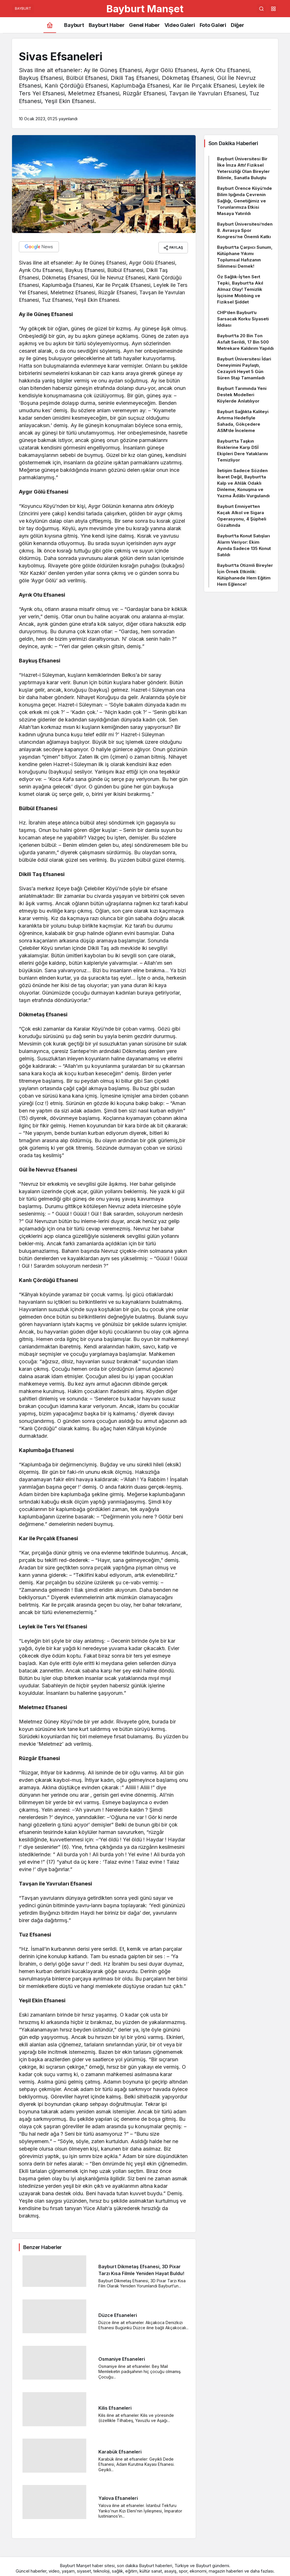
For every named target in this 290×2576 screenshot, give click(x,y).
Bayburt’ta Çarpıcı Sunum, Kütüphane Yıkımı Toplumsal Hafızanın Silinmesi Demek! (245, 256)
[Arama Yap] (261, 8)
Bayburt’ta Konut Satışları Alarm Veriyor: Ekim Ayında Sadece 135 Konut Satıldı (244, 545)
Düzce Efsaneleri (117, 2313)
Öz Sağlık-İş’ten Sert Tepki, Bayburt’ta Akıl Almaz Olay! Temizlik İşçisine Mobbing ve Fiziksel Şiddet (240, 289)
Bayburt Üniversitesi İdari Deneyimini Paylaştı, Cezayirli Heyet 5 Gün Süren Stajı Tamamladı (244, 368)
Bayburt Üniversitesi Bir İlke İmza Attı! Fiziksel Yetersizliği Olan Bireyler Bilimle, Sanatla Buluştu (243, 168)
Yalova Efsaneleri (118, 2496)
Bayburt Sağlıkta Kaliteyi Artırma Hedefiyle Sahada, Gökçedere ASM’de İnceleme (243, 421)
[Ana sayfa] (49, 25)
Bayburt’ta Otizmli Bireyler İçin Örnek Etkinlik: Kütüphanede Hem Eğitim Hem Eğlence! (245, 575)
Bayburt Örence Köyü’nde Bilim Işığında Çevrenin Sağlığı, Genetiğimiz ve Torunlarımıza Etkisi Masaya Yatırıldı (244, 201)
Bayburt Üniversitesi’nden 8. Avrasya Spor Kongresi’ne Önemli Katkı (245, 230)
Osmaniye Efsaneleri (121, 2357)
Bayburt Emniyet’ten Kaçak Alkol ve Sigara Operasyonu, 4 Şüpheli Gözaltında (241, 516)
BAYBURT (23, 8)
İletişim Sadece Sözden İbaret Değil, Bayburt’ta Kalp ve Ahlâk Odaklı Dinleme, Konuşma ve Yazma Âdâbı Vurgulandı (243, 483)
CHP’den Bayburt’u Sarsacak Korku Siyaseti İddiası (243, 319)
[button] (273, 8)
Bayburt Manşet (145, 9)
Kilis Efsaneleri (115, 2406)
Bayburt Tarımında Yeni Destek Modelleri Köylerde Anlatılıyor (242, 395)
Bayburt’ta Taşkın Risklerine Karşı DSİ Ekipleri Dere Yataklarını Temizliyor (242, 450)
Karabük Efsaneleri (120, 2450)
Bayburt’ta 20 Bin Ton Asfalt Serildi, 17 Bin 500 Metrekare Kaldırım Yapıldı (245, 342)
